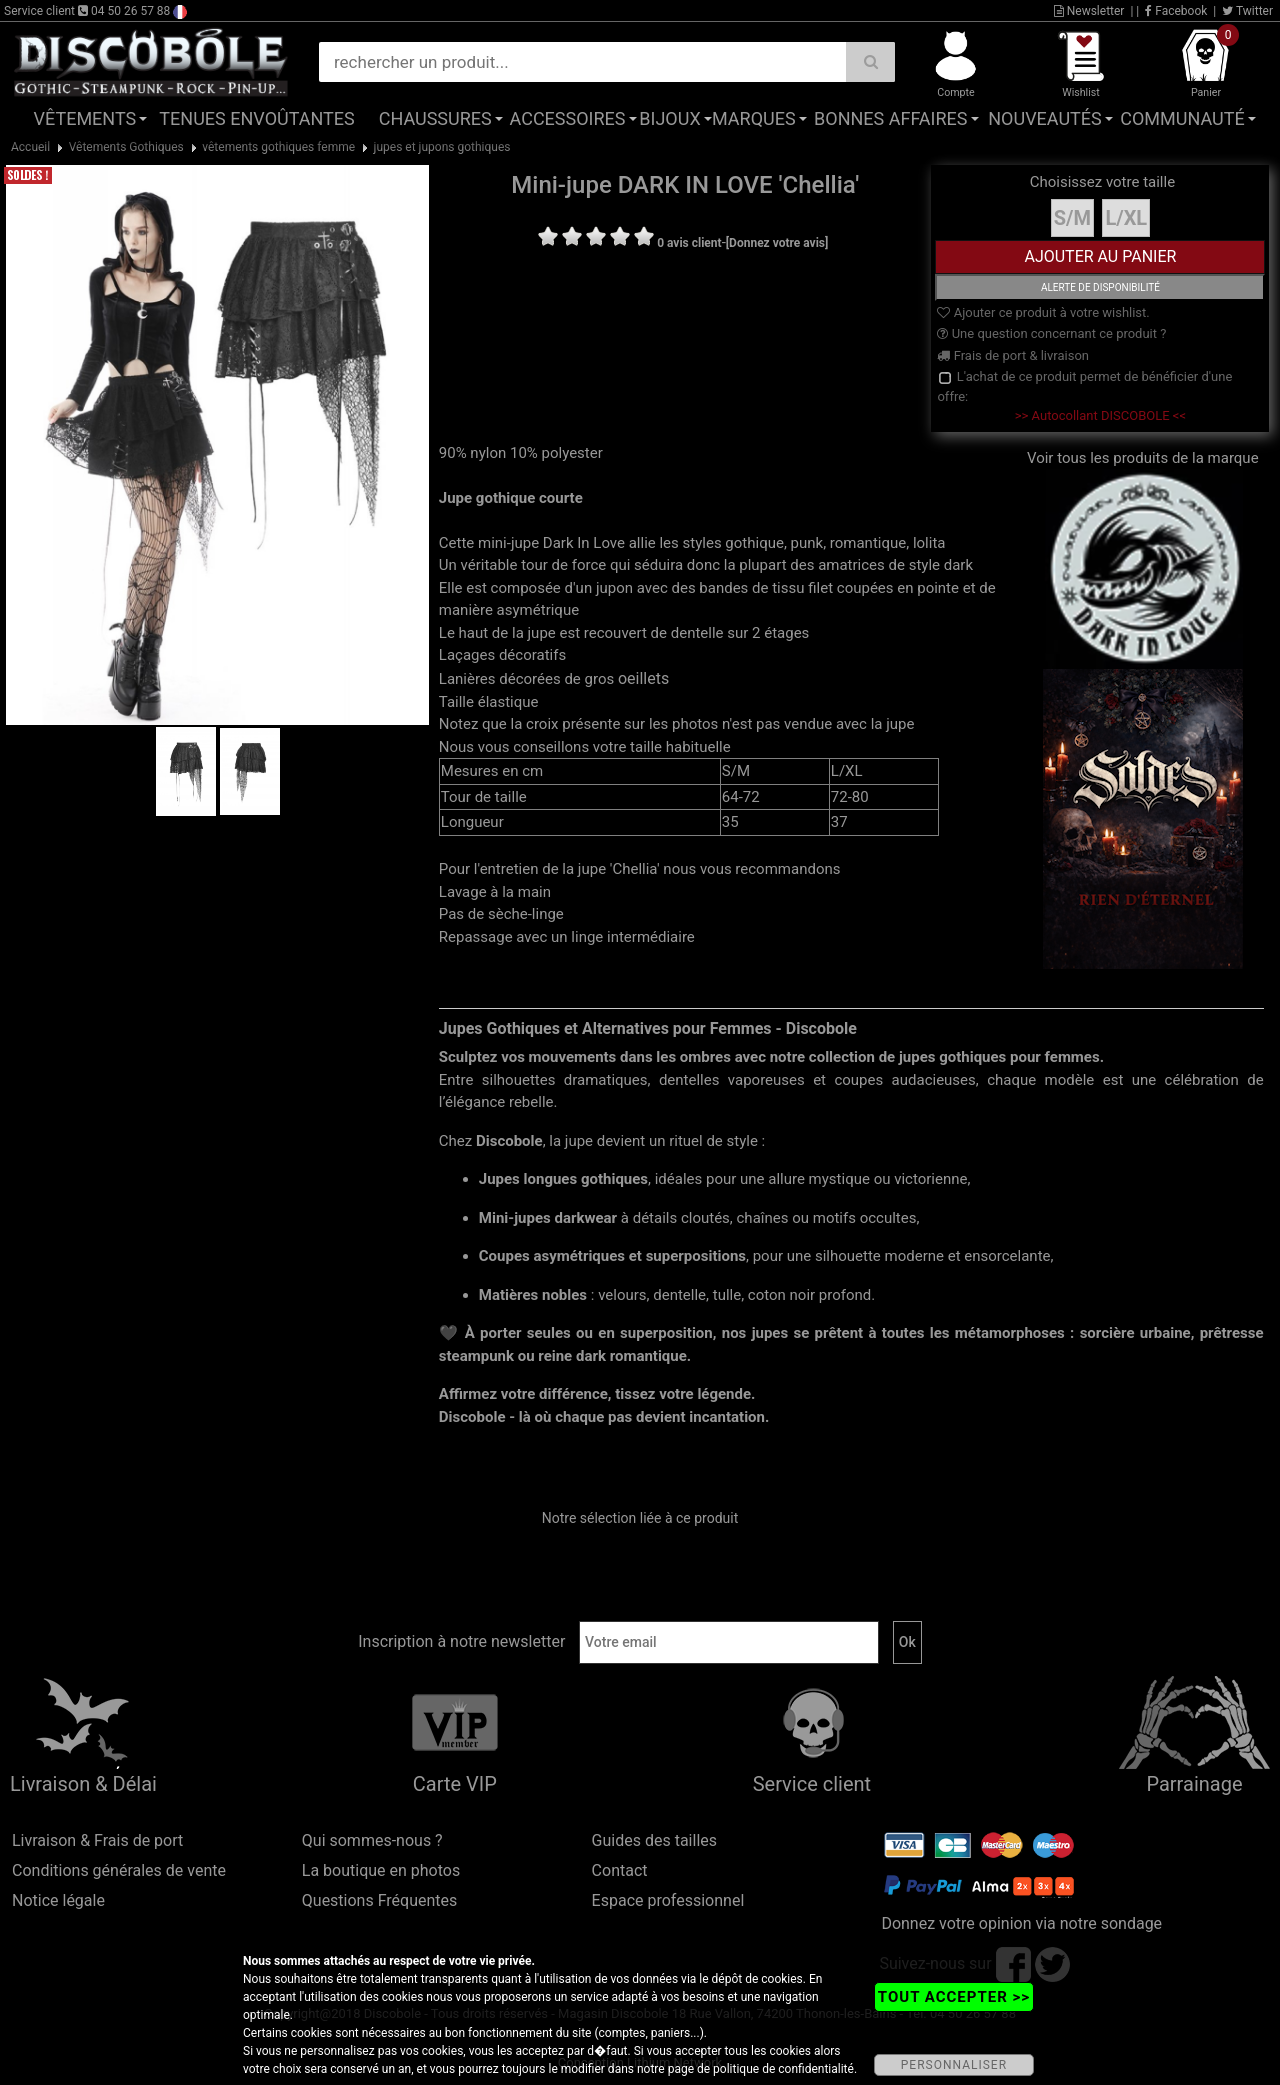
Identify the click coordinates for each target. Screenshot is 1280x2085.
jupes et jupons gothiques (442, 147)
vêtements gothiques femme (278, 147)
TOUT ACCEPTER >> (954, 1997)
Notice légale (58, 1900)
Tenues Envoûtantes (256, 118)
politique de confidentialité (783, 2069)
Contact (620, 1870)
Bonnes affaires (890, 118)
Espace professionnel (668, 1900)
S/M (1072, 218)
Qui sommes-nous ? (372, 1840)
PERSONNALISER (954, 2065)
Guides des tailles (654, 1840)
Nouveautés (1045, 118)
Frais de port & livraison (1013, 355)
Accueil (30, 147)
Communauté (1182, 118)
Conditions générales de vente (119, 1870)
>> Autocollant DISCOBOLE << (1100, 415)
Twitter (1247, 11)
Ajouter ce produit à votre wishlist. (1043, 312)
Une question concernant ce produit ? (1051, 333)
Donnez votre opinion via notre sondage (1021, 1923)
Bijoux (669, 118)
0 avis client (689, 243)
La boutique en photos (381, 1870)
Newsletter (1089, 11)
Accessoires (568, 118)
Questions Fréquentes (380, 1900)
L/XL (1126, 218)
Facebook (1176, 11)
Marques (754, 118)
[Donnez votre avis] (777, 243)
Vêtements (85, 118)
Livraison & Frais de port (97, 1840)
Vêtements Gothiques (126, 147)
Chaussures (435, 118)
